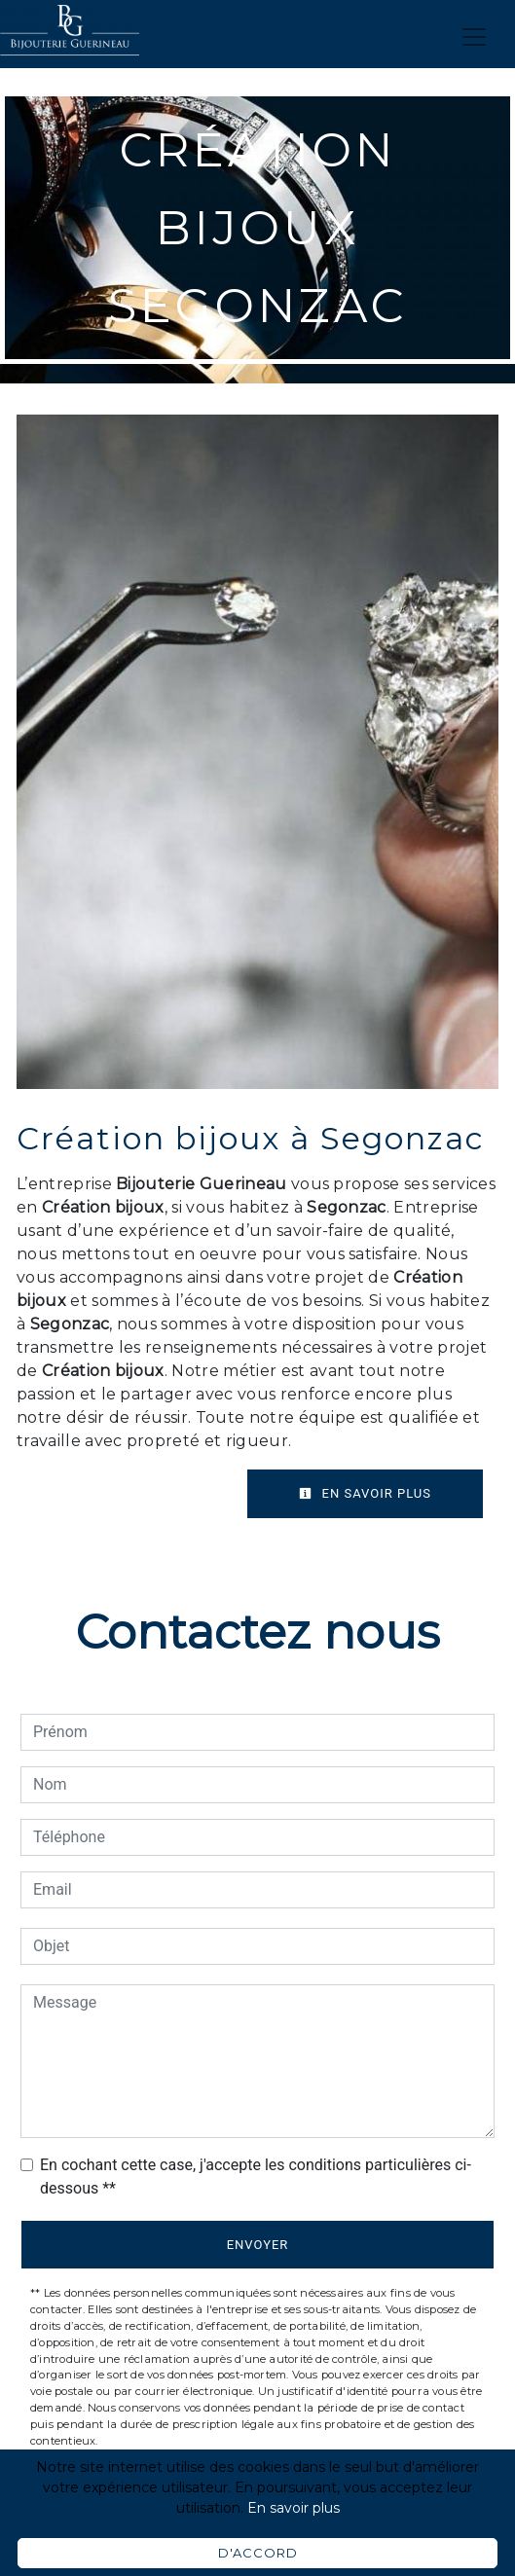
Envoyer (258, 2244)
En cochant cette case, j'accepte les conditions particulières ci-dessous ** (255, 2176)
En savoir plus (365, 1493)
